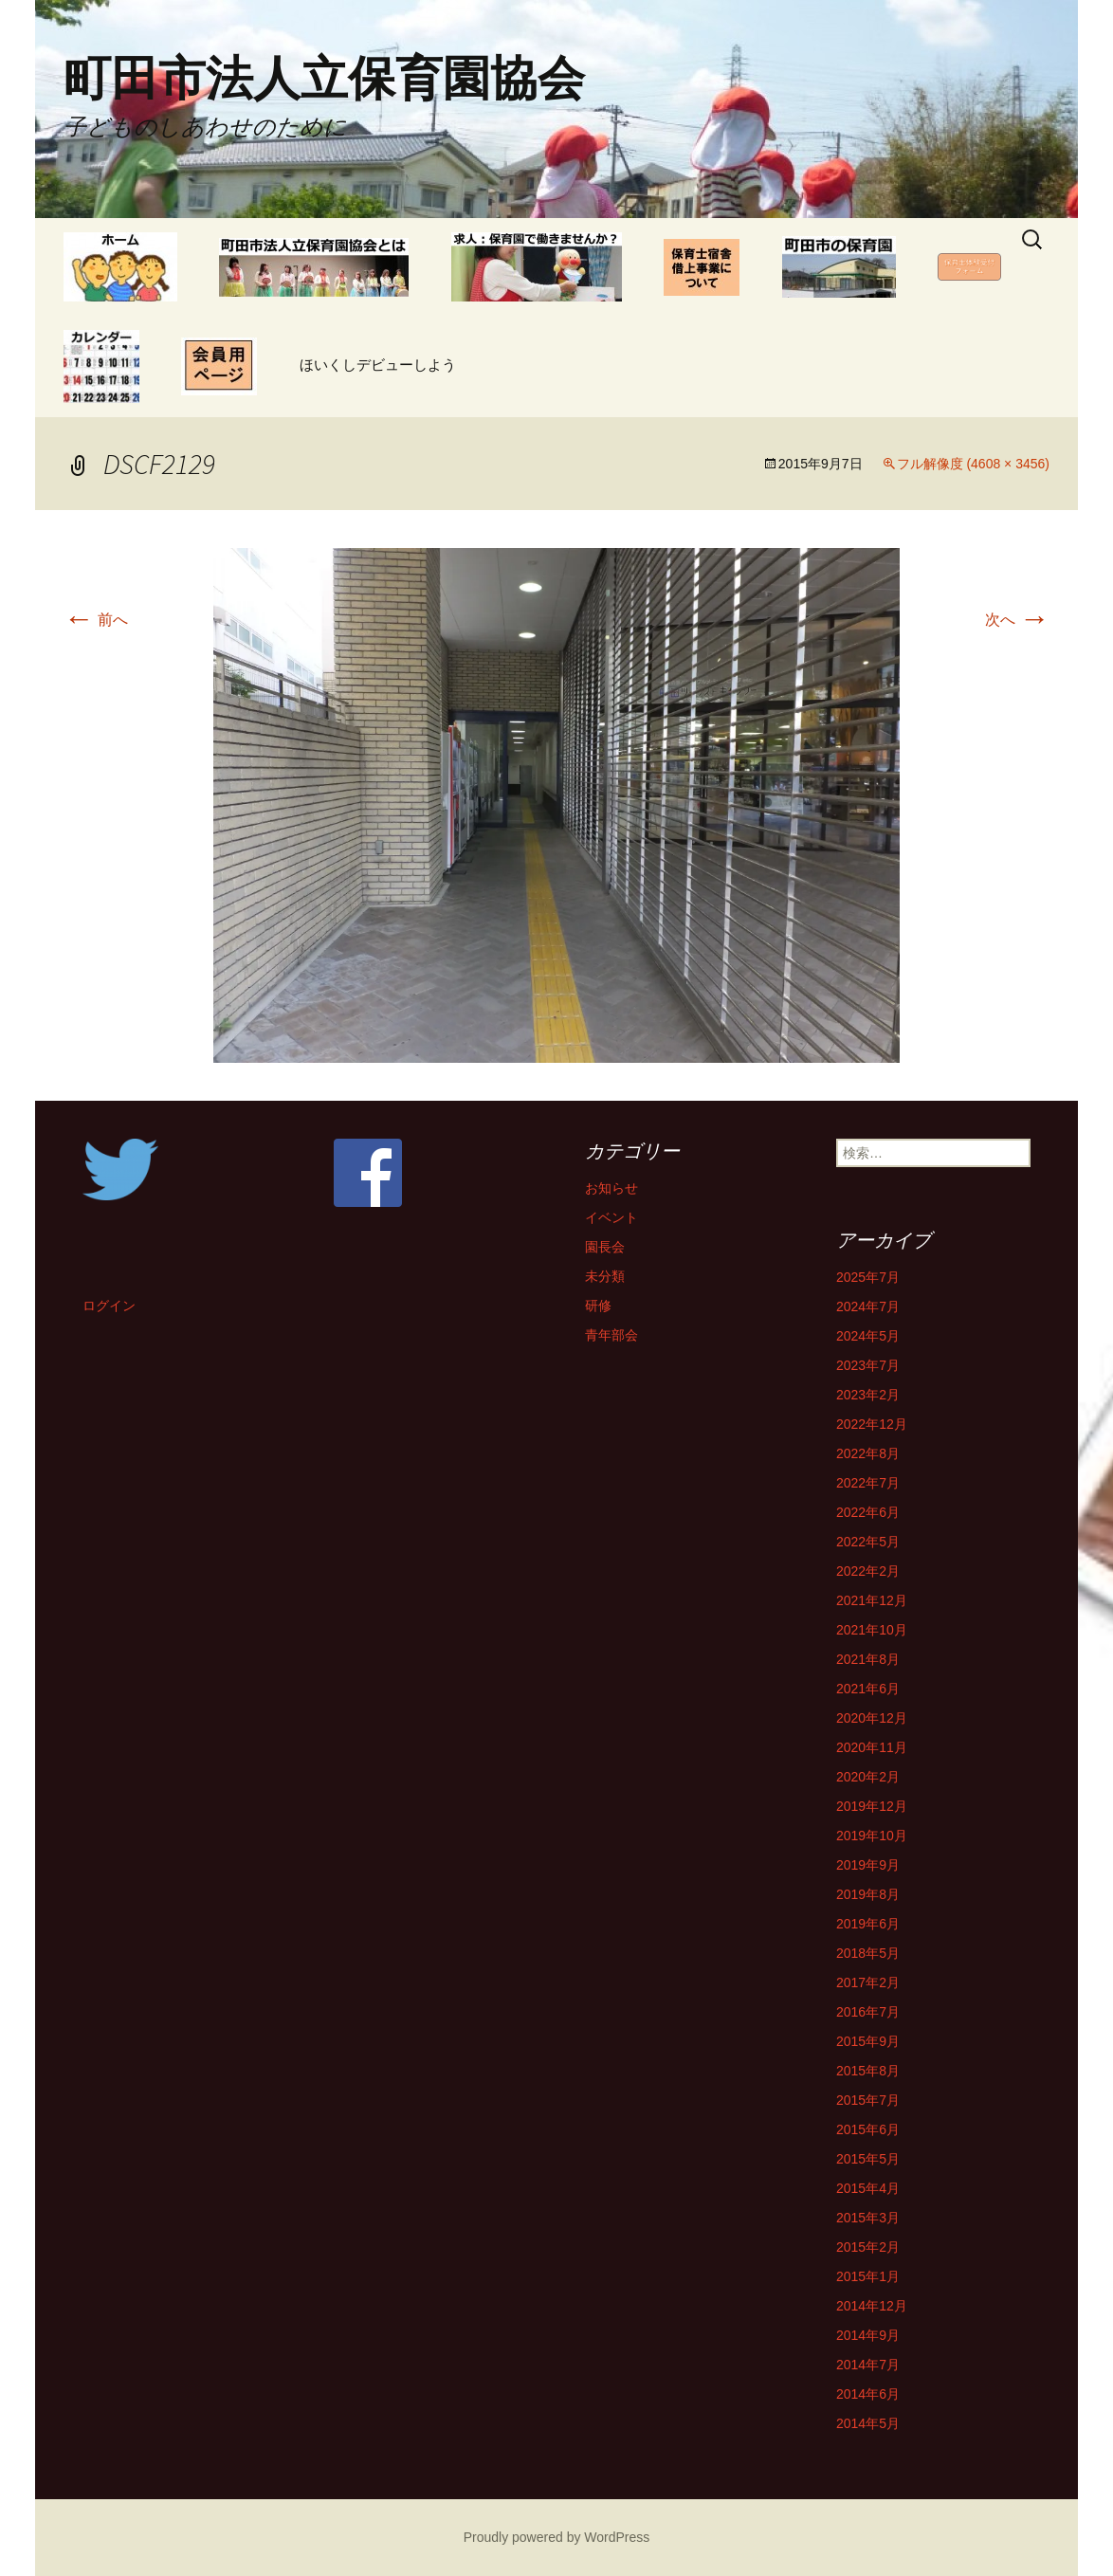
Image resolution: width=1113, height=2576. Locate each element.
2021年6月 (868, 1688)
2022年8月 (868, 1453)
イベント (611, 1217)
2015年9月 (868, 2041)
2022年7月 (868, 1482)
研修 (598, 1305)
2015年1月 (868, 2276)
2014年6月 (868, 2394)
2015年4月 (868, 2188)
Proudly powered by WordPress (557, 2537)
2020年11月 (871, 1747)
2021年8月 (868, 1659)
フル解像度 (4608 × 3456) (973, 463)
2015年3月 (868, 2217)
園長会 (605, 1246)
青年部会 (611, 1335)
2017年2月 (868, 1982)
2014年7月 (868, 2364)
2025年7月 (868, 1277)
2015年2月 (868, 2247)
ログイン (109, 1305)
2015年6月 (868, 2129)
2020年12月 (871, 1718)
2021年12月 (871, 1600)
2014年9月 (868, 2335)
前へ (96, 620)
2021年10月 (871, 1629)
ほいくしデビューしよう (378, 364)
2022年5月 (868, 1541)
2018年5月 (868, 1953)
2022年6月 (868, 1512)
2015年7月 (868, 2100)
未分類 (605, 1276)
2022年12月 (871, 1424)
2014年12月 (871, 2305)
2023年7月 (868, 1365)
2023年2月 (868, 1394)
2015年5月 (868, 2158)
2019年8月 (868, 1894)
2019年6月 (868, 1923)
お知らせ (611, 1188)
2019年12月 (871, 1806)
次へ (1017, 620)
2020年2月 (868, 1776)
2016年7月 (868, 2011)
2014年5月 (868, 2423)
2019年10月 (871, 1835)
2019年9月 (868, 1865)
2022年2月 (868, 1571)
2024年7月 (868, 1306)
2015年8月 (868, 2070)
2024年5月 (868, 1335)
